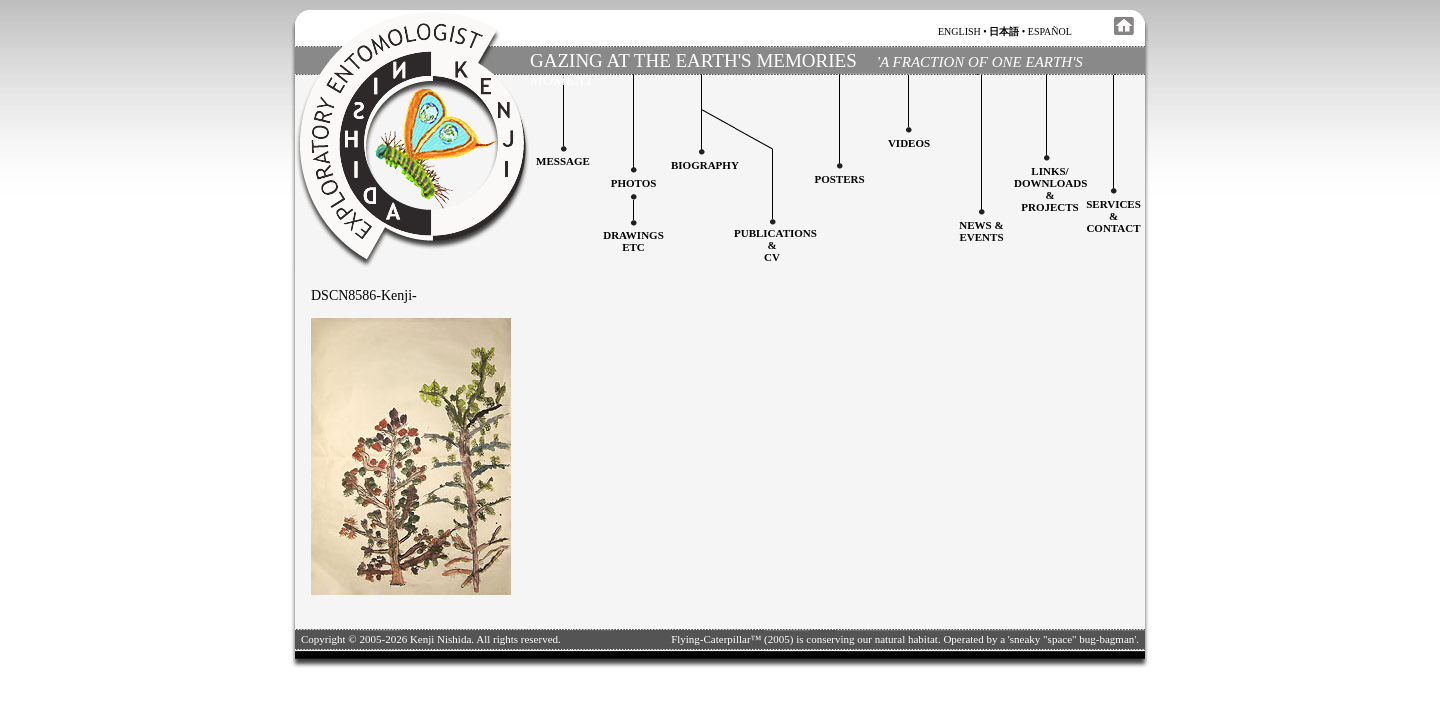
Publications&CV (775, 245)
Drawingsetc (633, 241)
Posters (839, 179)
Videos (909, 143)
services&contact (1113, 216)
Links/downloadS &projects (1050, 189)
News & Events (981, 231)
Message (563, 161)
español (1050, 31)
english (959, 31)
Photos (634, 183)
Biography (705, 165)
